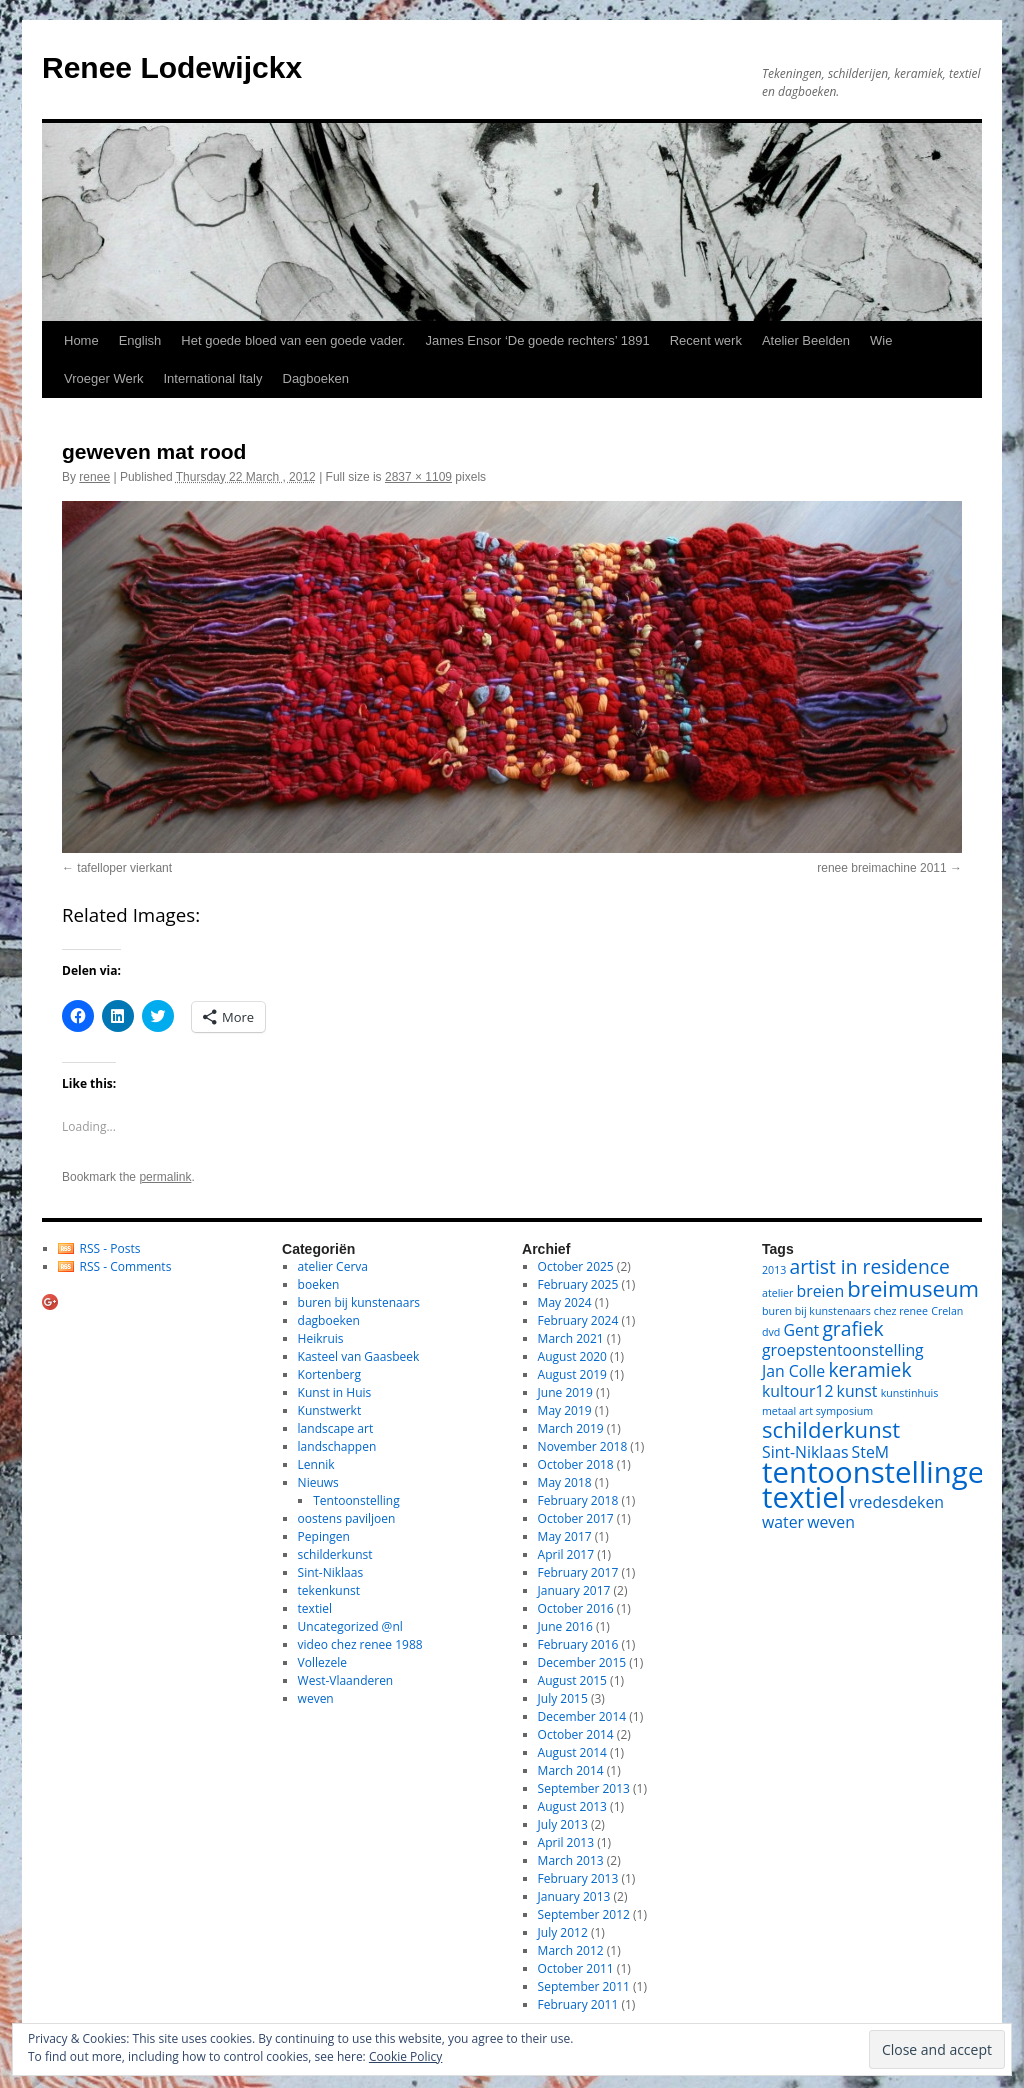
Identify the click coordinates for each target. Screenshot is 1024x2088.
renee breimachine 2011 (881, 868)
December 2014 (582, 1716)
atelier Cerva (333, 1266)
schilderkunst (335, 1554)
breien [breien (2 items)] (821, 1291)
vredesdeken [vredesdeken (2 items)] (896, 1502)
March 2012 (571, 1950)
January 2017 (574, 1590)
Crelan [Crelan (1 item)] (947, 1311)
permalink (165, 1177)
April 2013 (566, 1842)
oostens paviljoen (347, 1518)
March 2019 (571, 1428)
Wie (881, 340)
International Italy (212, 378)
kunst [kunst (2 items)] (857, 1391)
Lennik (316, 1464)
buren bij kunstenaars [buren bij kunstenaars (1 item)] (816, 1311)
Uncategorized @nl (350, 1626)
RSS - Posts (110, 1248)
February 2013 (578, 1878)
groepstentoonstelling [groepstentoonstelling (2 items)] (843, 1350)
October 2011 (576, 1968)
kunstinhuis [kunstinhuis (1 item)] (910, 1393)
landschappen (337, 1446)
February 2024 (578, 1320)
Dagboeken (316, 378)
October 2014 (576, 1734)
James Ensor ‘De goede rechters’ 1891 (537, 340)
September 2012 (584, 1914)
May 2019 (565, 1410)
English (140, 340)
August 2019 (572, 1374)
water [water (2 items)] (783, 1522)
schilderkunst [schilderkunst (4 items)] (831, 1429)
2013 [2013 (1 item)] (774, 1270)
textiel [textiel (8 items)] (804, 1497)
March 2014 (571, 1770)
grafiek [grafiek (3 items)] (852, 1328)
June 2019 (565, 1392)
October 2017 (576, 1518)
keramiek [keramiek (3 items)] (869, 1369)
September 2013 (584, 1788)
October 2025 (576, 1266)
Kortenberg (329, 1374)
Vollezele (322, 1662)
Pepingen (324, 1536)
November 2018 (583, 1446)
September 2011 (584, 1986)
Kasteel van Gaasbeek (359, 1356)
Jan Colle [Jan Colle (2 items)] (793, 1371)
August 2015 (572, 1680)
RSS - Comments (126, 1266)
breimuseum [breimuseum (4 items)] (913, 1288)
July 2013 (563, 1824)
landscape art (336, 1428)
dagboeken (329, 1320)
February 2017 (578, 1572)
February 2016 (578, 1644)
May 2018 (565, 1482)
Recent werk (706, 340)
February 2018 (578, 1500)
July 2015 (563, 1698)
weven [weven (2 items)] (831, 1522)
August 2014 (572, 1752)
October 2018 (576, 1464)
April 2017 (566, 1554)
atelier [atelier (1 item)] (777, 1293)
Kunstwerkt (330, 1410)
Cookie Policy (405, 2056)
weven (316, 1698)
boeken (319, 1284)
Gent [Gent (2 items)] (802, 1330)
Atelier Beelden (806, 340)
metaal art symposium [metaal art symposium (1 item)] (817, 1411)
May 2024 (565, 1302)
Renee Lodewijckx (172, 67)
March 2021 (571, 1338)
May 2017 (565, 1536)
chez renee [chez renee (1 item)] (901, 1311)
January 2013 (574, 1896)
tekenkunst (329, 1590)
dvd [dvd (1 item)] (771, 1332)
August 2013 (572, 1806)
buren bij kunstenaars (359, 1302)
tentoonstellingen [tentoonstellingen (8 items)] (882, 1472)
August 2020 (572, 1356)
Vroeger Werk (103, 378)
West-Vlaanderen (346, 1680)
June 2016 (565, 1626)
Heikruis (321, 1338)
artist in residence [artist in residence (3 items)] (870, 1266)
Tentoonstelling (356, 1500)
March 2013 (571, 1860)
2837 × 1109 (418, 477)
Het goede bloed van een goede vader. (293, 340)
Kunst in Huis (335, 1392)
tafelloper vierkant (124, 868)
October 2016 (576, 1608)
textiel (315, 1608)
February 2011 (578, 2004)
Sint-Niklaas (331, 1572)
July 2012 (563, 1932)
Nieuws (318, 1482)
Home (81, 340)
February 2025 (578, 1284)
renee (94, 477)
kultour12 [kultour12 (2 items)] (797, 1391)
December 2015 (582, 1662)
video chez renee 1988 (360, 1644)
